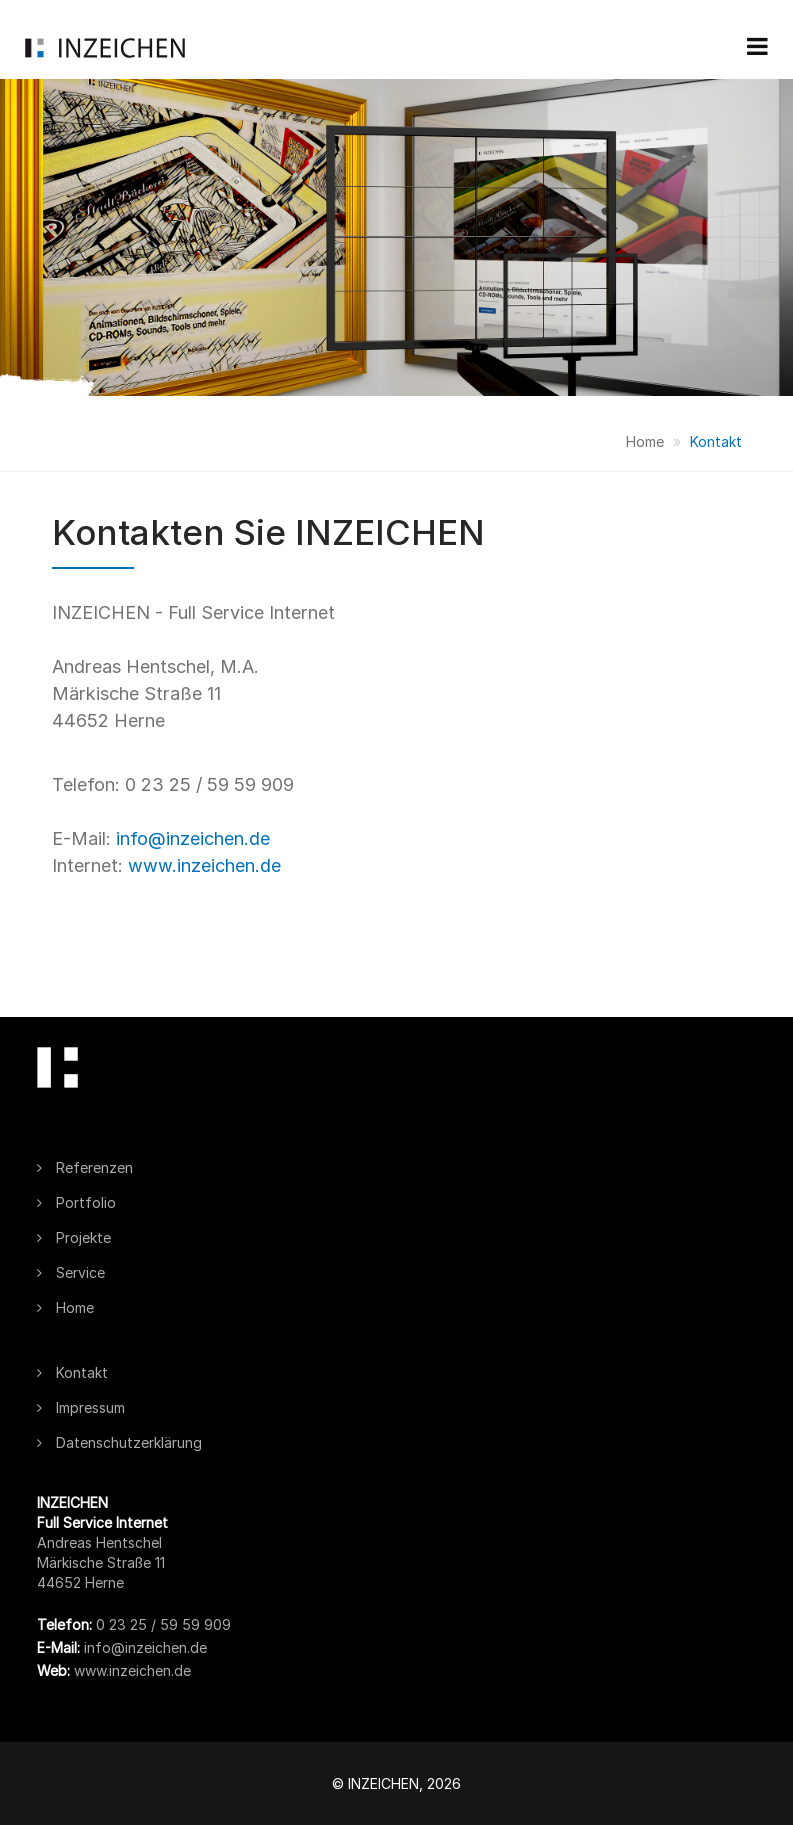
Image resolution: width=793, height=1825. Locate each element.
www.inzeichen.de (204, 865)
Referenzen (85, 1167)
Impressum (81, 1407)
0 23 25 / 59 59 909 (161, 1624)
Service (71, 1272)
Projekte (74, 1237)
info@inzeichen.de (193, 838)
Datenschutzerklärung (119, 1442)
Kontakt (716, 441)
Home (645, 441)
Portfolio (76, 1202)
